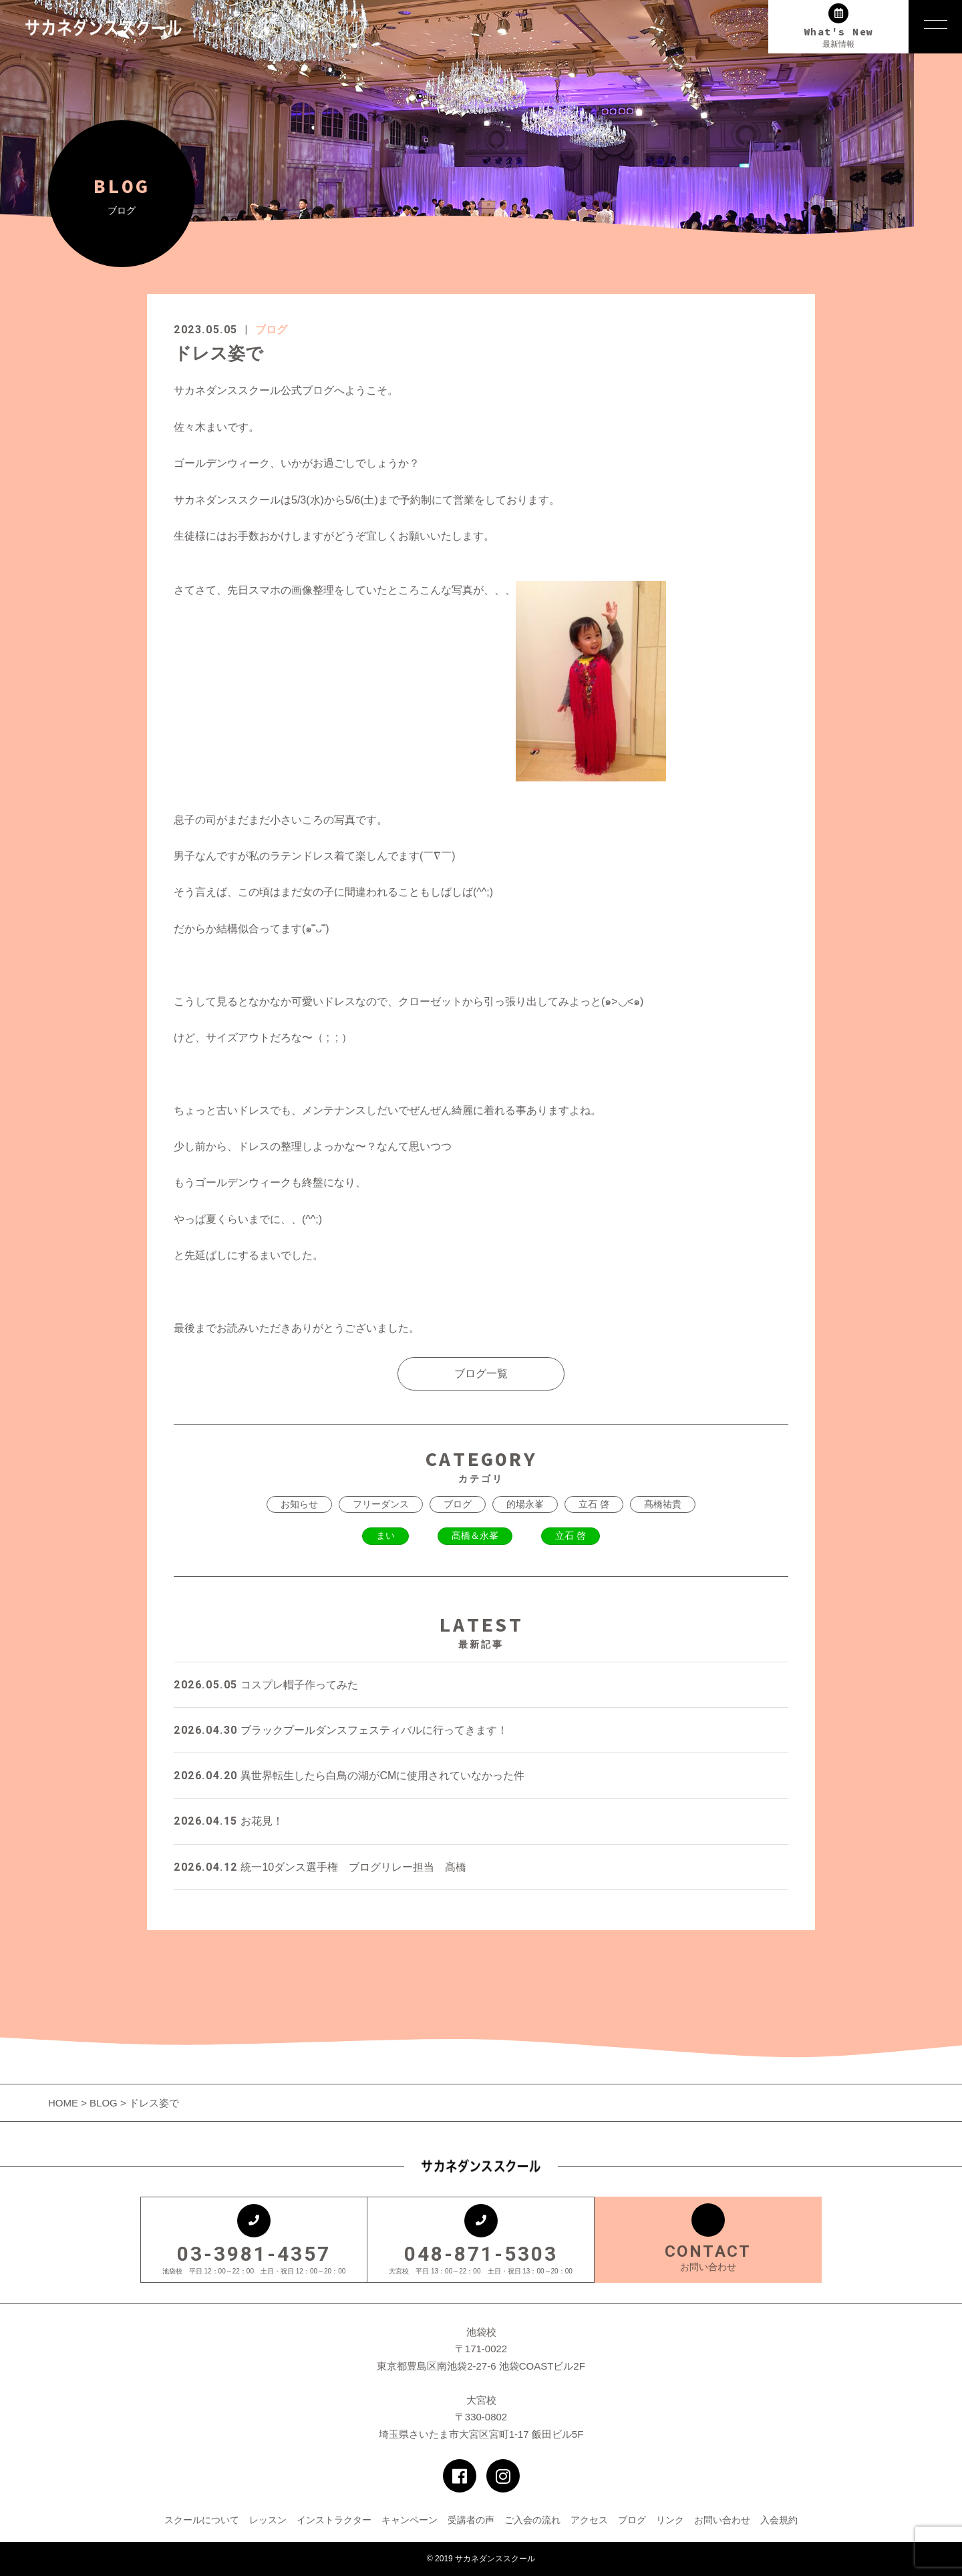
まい (385, 1535)
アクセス (589, 2520)
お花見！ (228, 1821)
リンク (670, 2520)
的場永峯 (525, 1504)
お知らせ (299, 1504)
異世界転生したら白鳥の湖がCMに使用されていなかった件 (349, 1775)
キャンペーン (409, 2520)
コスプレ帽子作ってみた (266, 1684)
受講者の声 (471, 2520)
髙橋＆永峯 (475, 1535)
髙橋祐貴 (662, 1504)
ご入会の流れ (532, 2520)
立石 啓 (594, 1504)
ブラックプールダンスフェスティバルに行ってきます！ (341, 1730)
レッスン (268, 2520)
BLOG (104, 2102)
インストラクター (334, 2520)
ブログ (271, 329)
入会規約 (779, 2520)
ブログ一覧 (481, 1373)
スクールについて (201, 2520)
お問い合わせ (722, 2520)
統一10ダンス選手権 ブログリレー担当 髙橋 (320, 1867)
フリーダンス (381, 1504)
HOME (64, 2102)
